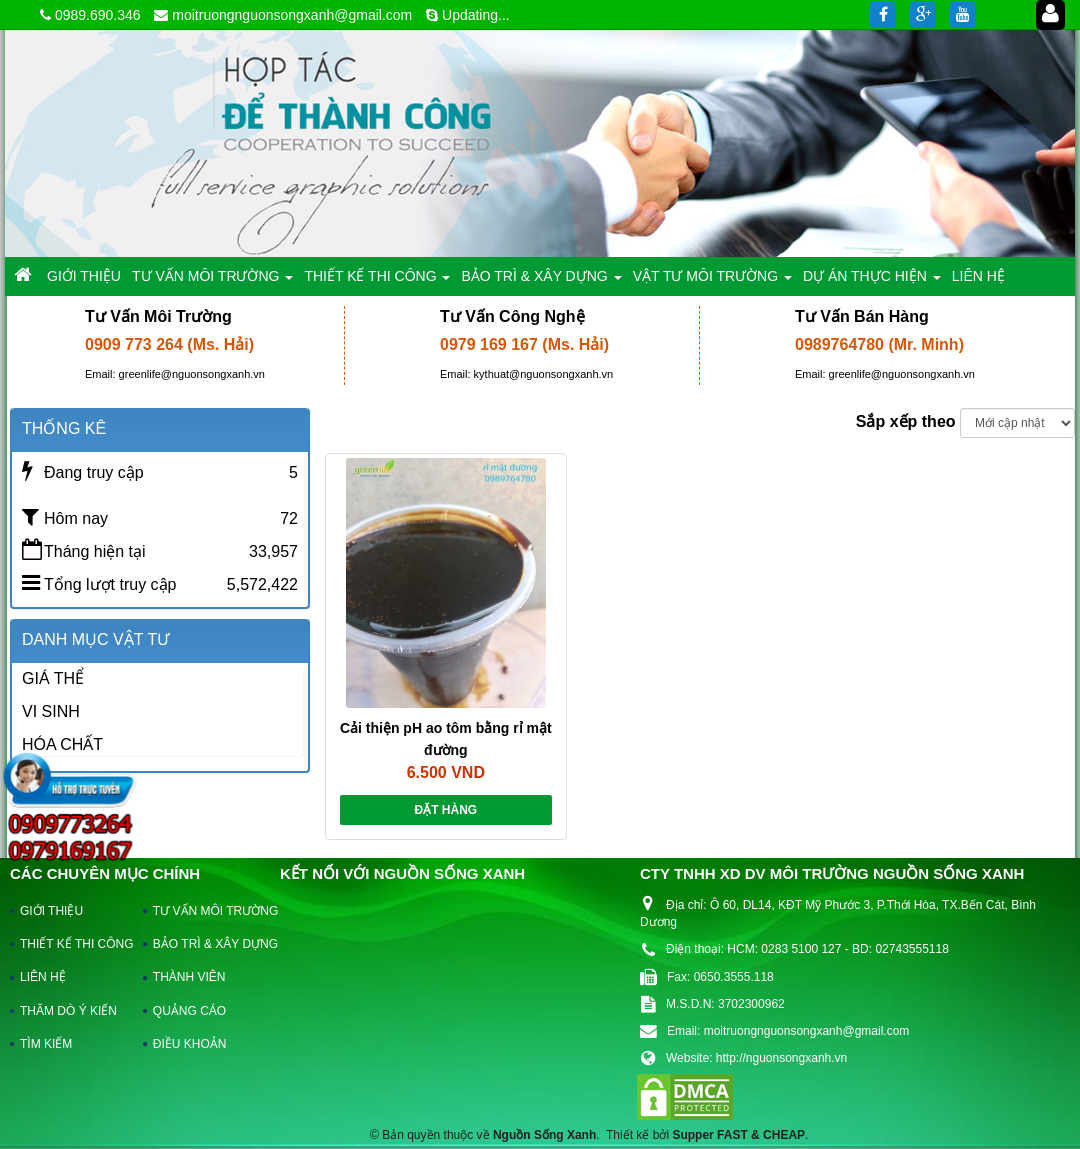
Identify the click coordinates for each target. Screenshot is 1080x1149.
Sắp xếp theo (906, 421)
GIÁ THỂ (53, 678)
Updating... (476, 15)
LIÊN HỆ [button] (978, 276)
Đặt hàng (445, 810)
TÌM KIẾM (46, 1044)
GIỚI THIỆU (51, 911)
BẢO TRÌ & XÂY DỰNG (206, 944)
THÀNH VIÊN (189, 977)
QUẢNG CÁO (189, 1011)
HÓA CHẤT (62, 744)
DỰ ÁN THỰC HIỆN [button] (872, 281)
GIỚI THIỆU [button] (84, 276)
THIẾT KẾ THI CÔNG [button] (377, 281)
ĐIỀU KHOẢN (190, 1044)
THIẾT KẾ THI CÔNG (72, 944)
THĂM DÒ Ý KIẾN (68, 1011)
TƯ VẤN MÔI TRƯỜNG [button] (212, 281)
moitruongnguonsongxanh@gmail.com (292, 15)
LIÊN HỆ (43, 977)
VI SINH (51, 711)
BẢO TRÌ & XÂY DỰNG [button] (541, 281)
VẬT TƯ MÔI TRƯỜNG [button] (712, 281)
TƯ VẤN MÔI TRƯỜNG (206, 911)
